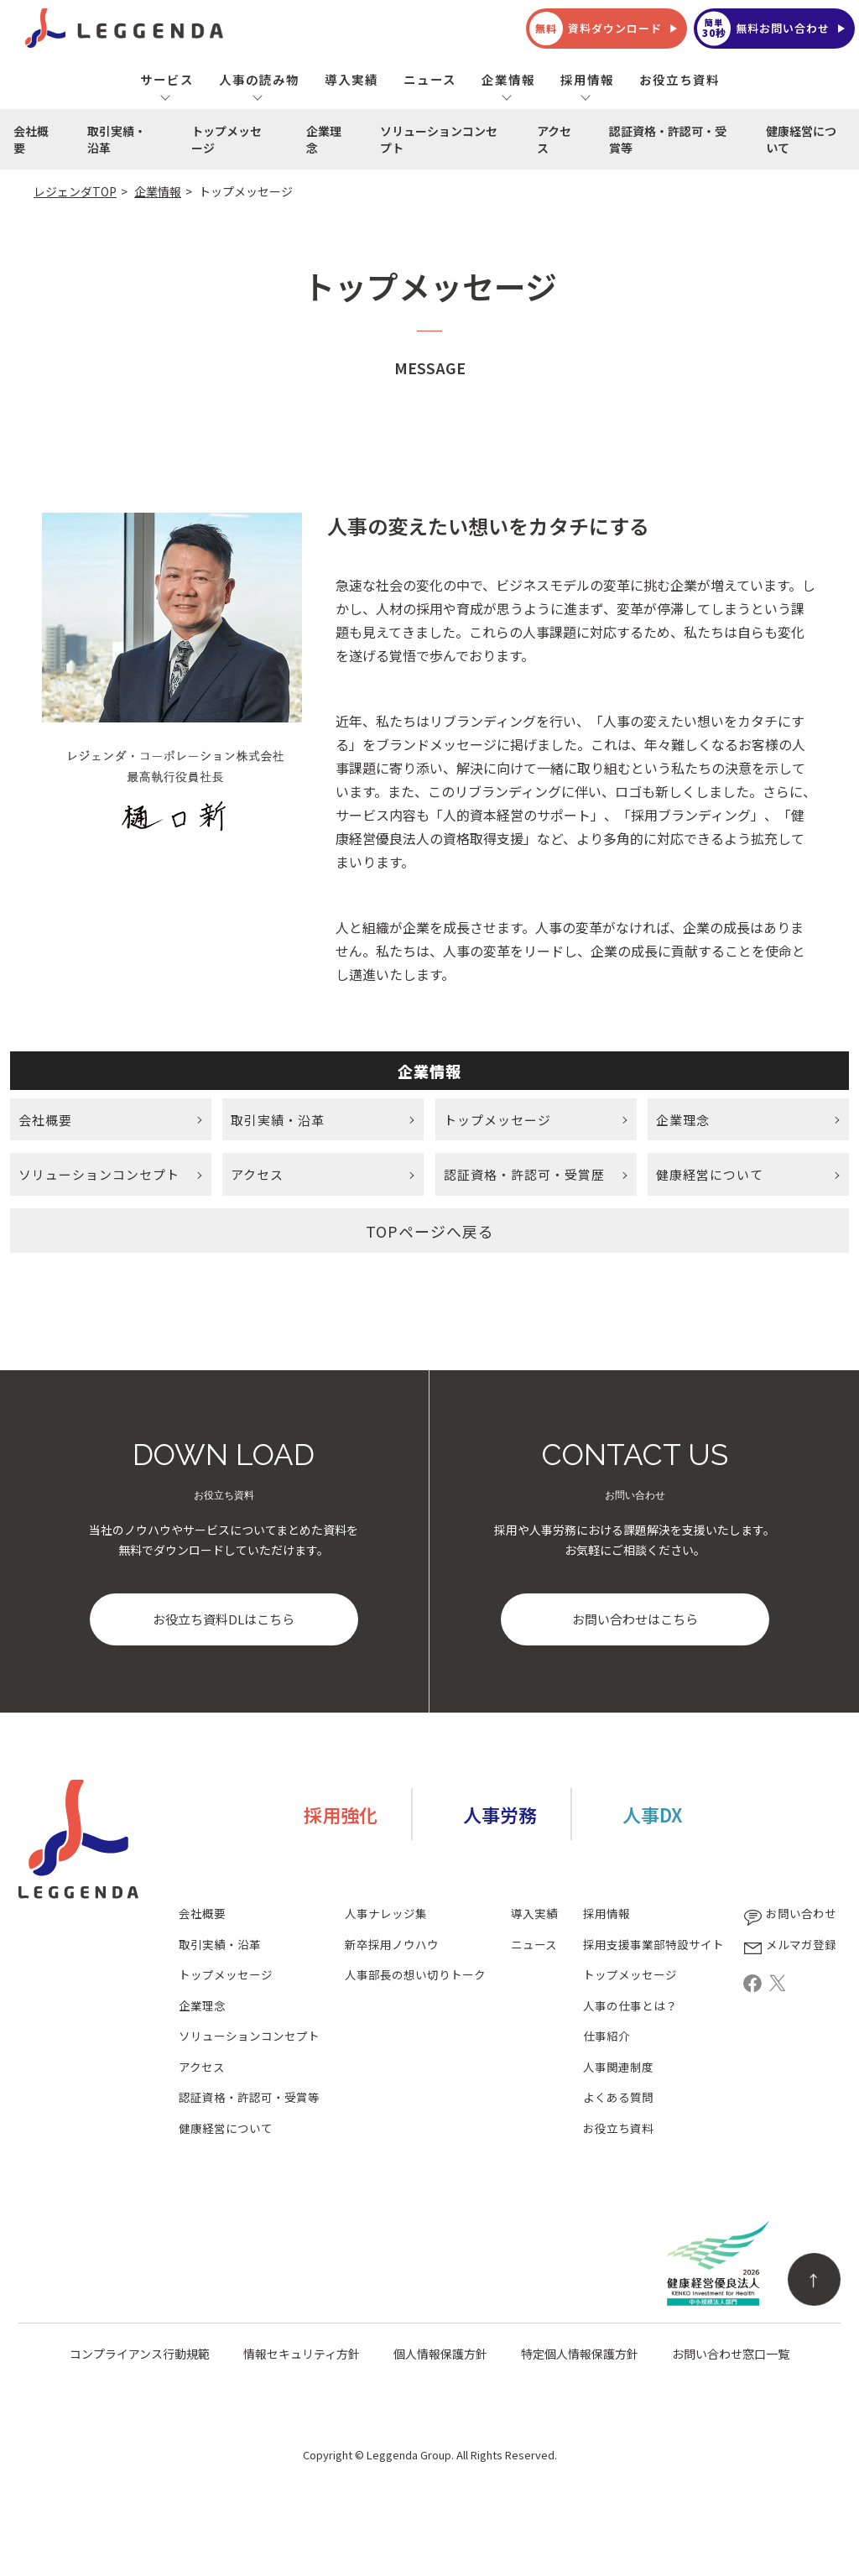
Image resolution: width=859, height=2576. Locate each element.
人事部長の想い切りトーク (415, 1976)
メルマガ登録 (788, 1946)
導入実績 (351, 79)
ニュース (429, 79)
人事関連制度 (618, 2068)
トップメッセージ (226, 139)
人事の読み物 (259, 79)
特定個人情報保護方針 (579, 2355)
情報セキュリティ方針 (301, 2355)
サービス (167, 79)
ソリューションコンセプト (438, 139)
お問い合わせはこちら (635, 1621)
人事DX (652, 1815)
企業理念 (323, 139)
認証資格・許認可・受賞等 (667, 139)
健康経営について (801, 139)
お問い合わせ (788, 1915)
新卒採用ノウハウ (392, 1946)
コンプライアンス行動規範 (140, 2355)
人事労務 (500, 1815)
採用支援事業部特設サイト (653, 1946)
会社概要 (31, 139)
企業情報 (508, 79)
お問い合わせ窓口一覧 (730, 2355)
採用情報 (587, 79)
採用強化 (340, 1815)
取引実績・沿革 (116, 139)
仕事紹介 (606, 2037)
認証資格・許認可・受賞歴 (524, 1175)
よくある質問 (618, 2099)
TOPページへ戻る (430, 1232)
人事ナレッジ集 (386, 1915)
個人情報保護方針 (440, 2355)
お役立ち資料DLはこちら (223, 1621)
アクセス (554, 139)
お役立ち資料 (679, 79)
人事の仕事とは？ (630, 2007)
